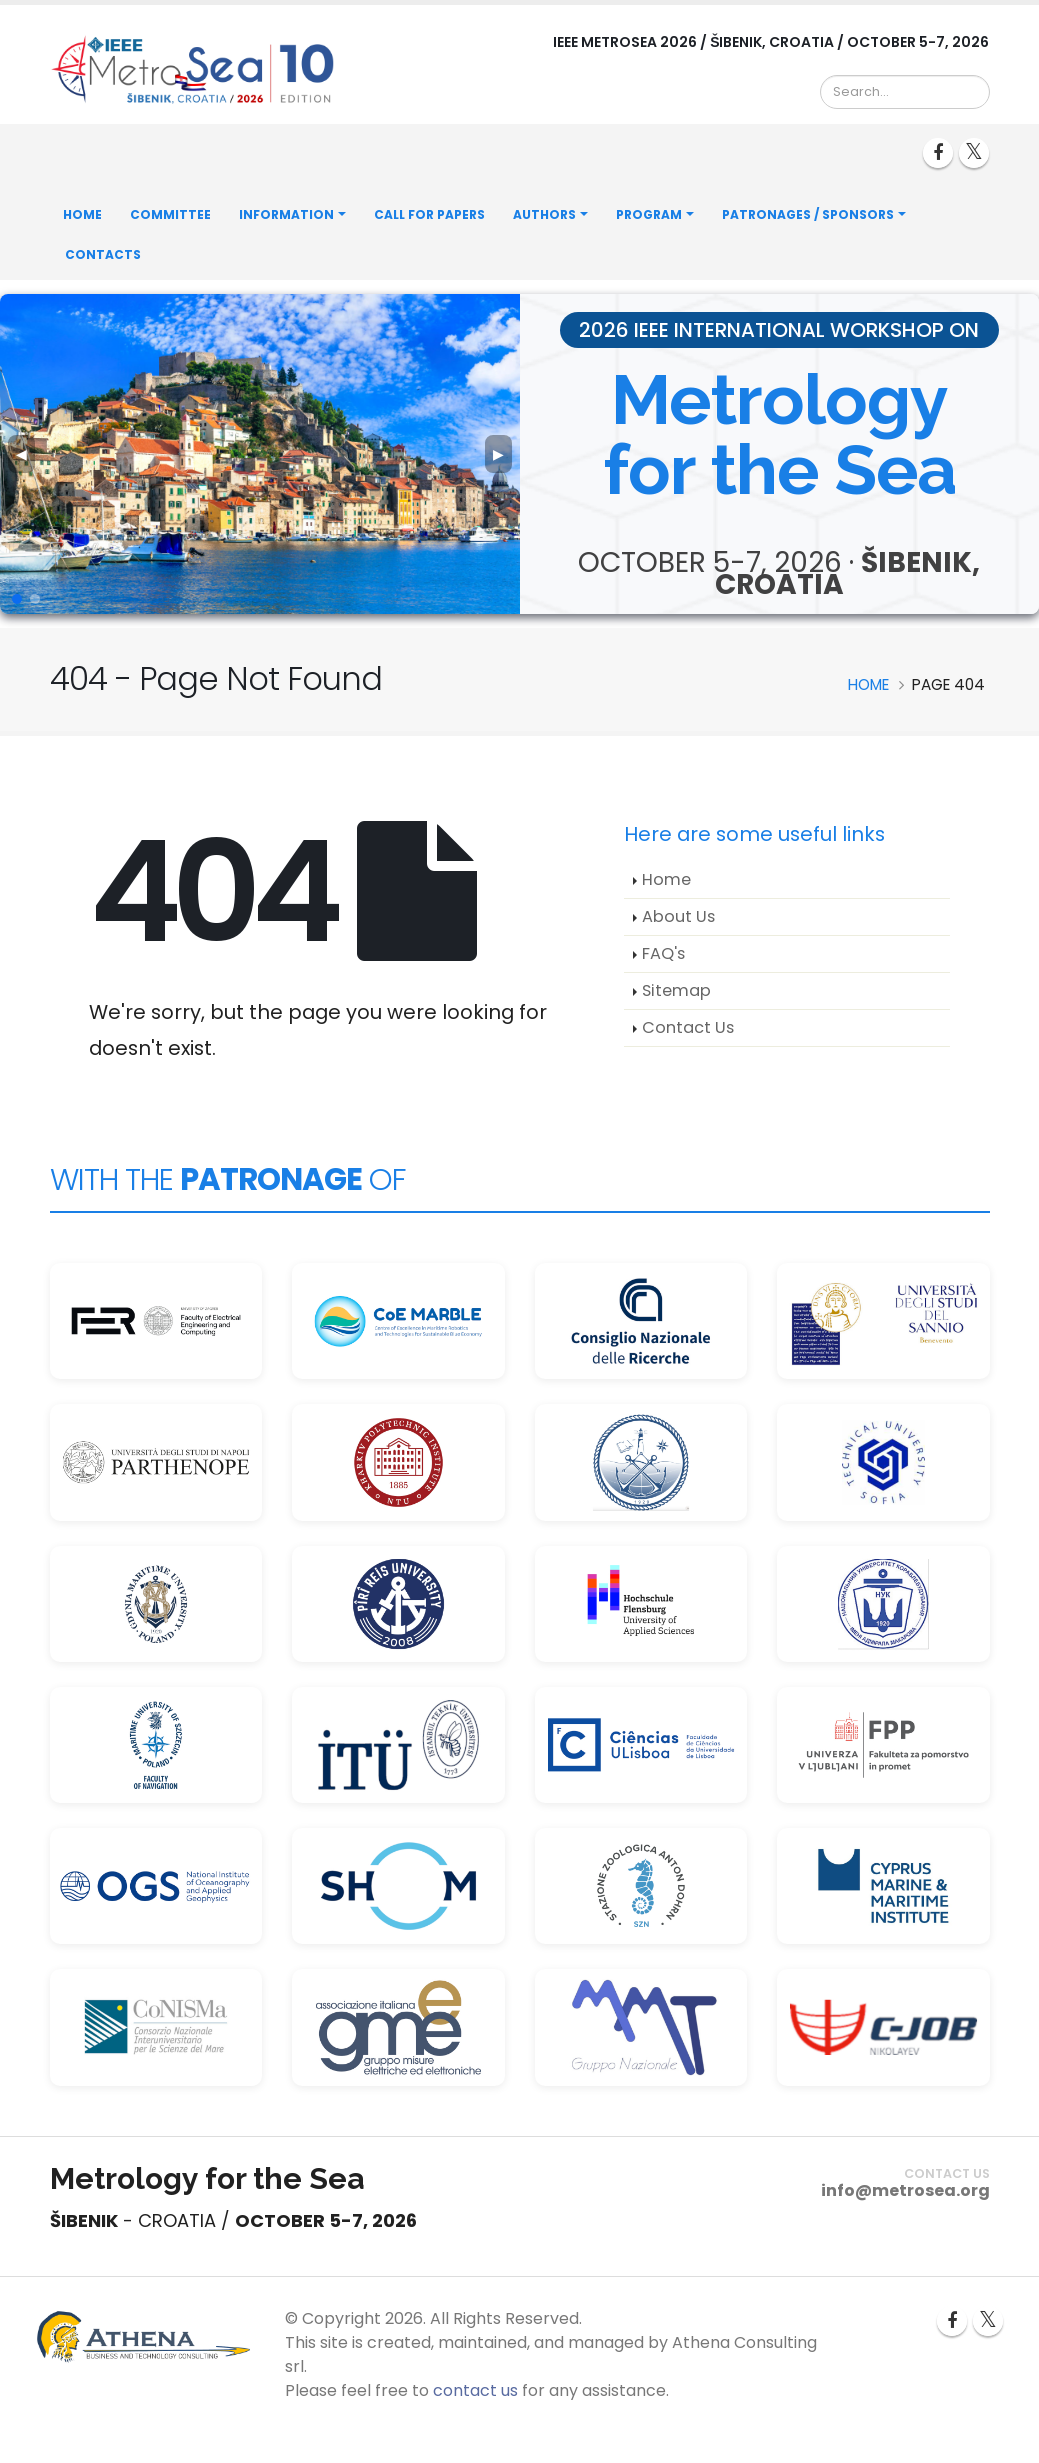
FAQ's (663, 953)
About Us (678, 916)
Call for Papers (429, 214)
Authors (544, 214)
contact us (475, 2390)
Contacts (103, 254)
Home (82, 214)
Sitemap (676, 990)
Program (649, 214)
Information (286, 214)
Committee (170, 214)
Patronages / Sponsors (808, 214)
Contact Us (688, 1027)
